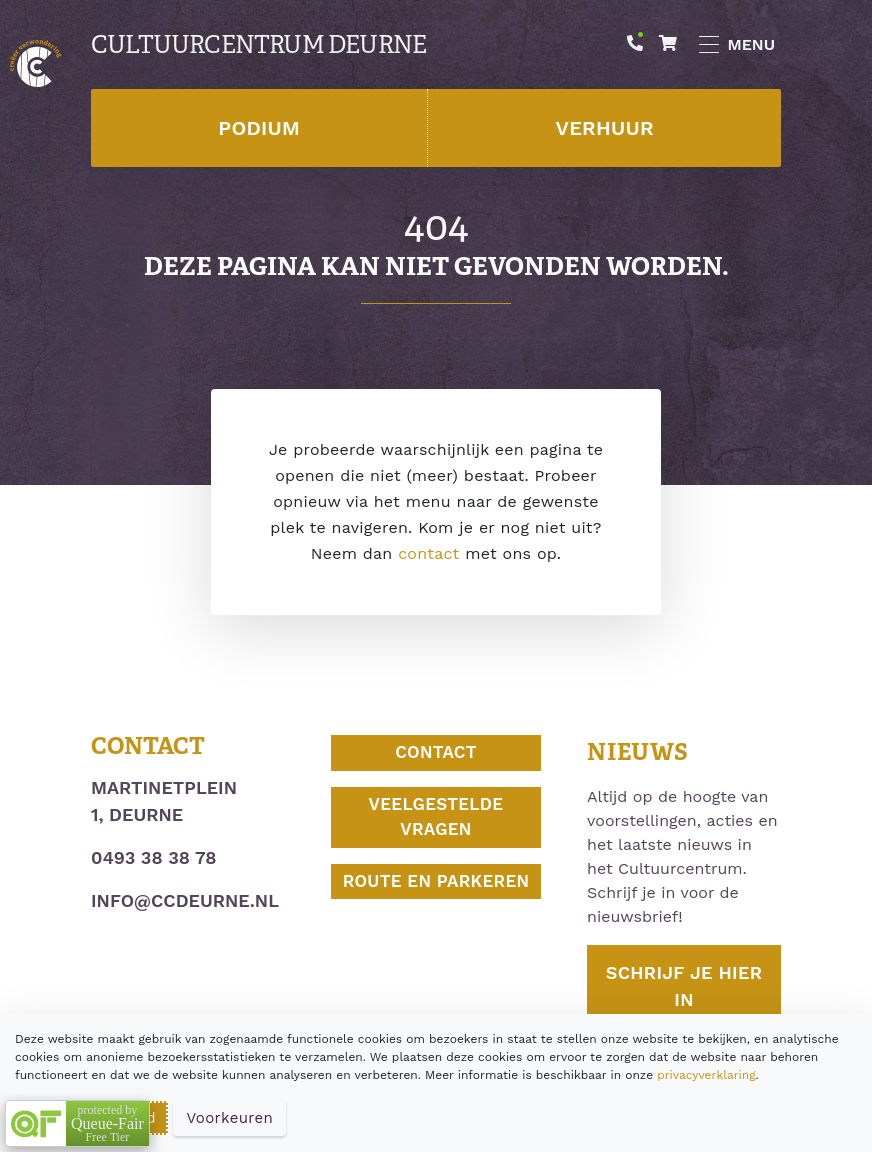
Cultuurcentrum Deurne (258, 45)
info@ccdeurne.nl (185, 900)
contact (428, 553)
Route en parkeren (436, 881)
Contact (436, 752)
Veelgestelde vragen (436, 817)
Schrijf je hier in (684, 986)
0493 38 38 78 (153, 857)
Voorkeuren (229, 1118)
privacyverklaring (706, 1075)
